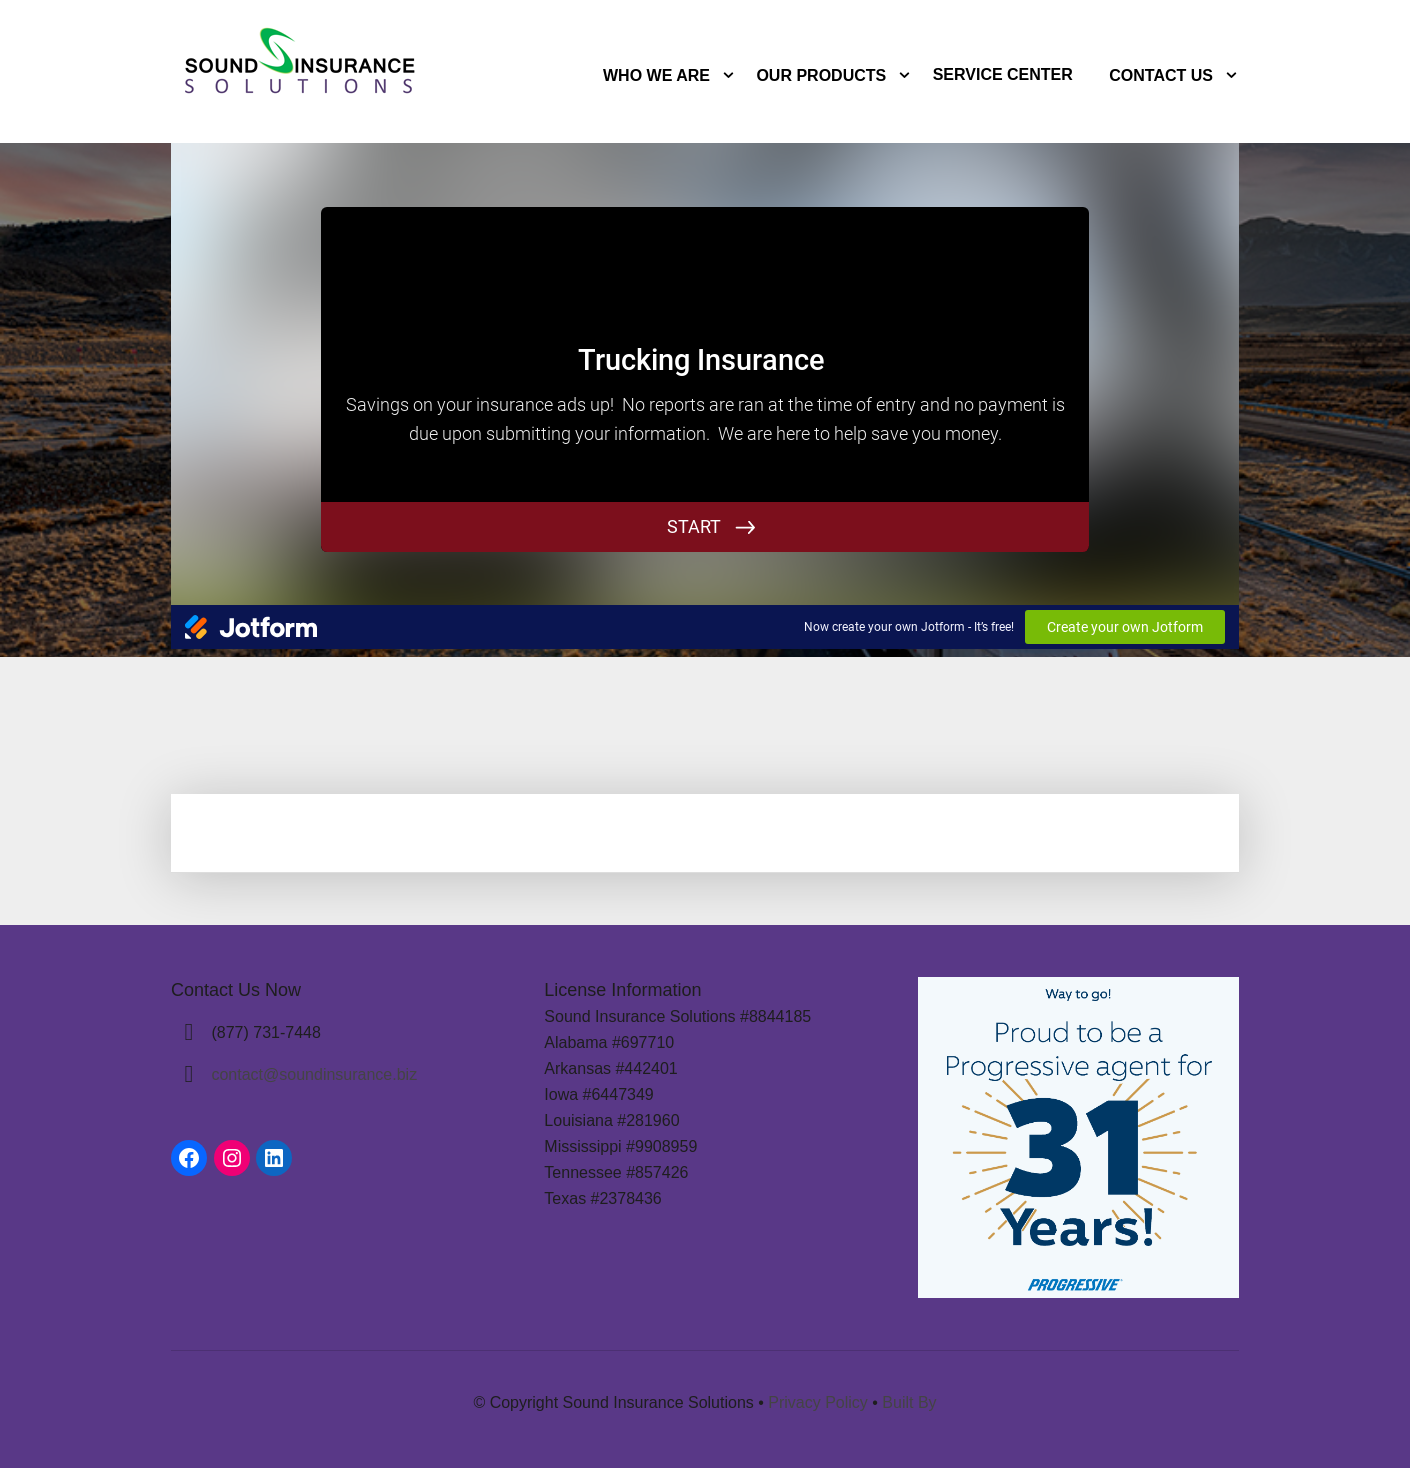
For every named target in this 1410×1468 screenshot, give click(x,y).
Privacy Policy (818, 1402)
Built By (909, 1402)
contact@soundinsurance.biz (314, 1074)
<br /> (705, 379)
